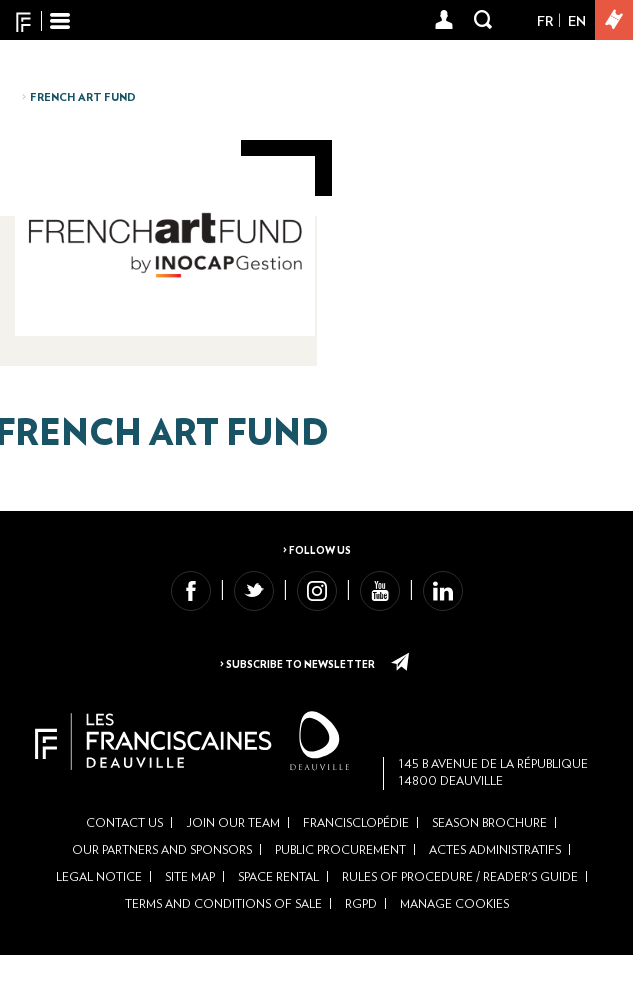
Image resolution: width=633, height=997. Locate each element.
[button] (444, 21)
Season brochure (489, 865)
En (577, 22)
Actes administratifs (495, 893)
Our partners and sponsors (162, 893)
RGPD (361, 947)
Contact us (124, 865)
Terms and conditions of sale (223, 947)
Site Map (190, 920)
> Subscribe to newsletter (316, 665)
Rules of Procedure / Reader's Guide (460, 920)
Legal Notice (99, 920)
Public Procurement (340, 893)
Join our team (233, 865)
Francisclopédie (356, 865)
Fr (545, 22)
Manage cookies (454, 947)
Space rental (278, 920)
